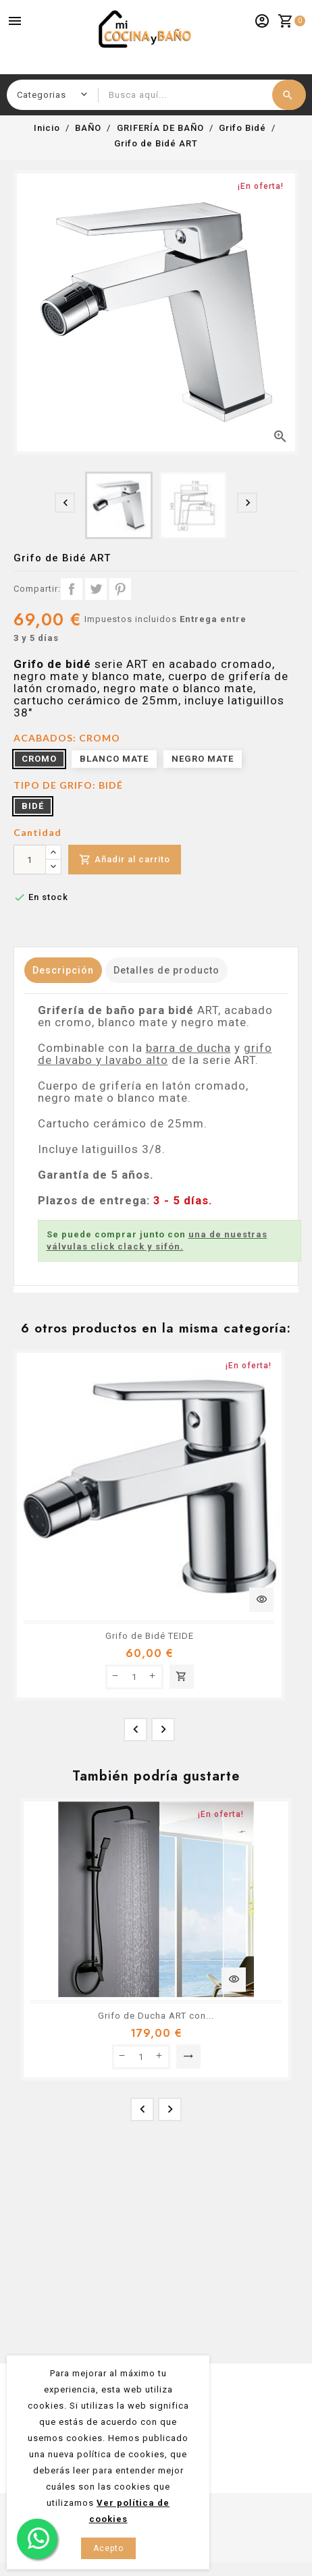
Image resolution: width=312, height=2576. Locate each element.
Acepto (108, 2548)
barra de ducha (188, 1048)
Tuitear (96, 589)
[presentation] (65, 503)
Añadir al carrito (124, 859)
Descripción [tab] (63, 970)
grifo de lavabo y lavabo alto (155, 1054)
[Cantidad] (30, 859)
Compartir (71, 589)
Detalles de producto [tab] (166, 970)
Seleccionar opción (188, 2056)
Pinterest (120, 589)
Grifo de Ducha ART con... (156, 2016)
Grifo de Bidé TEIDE (149, 1636)
